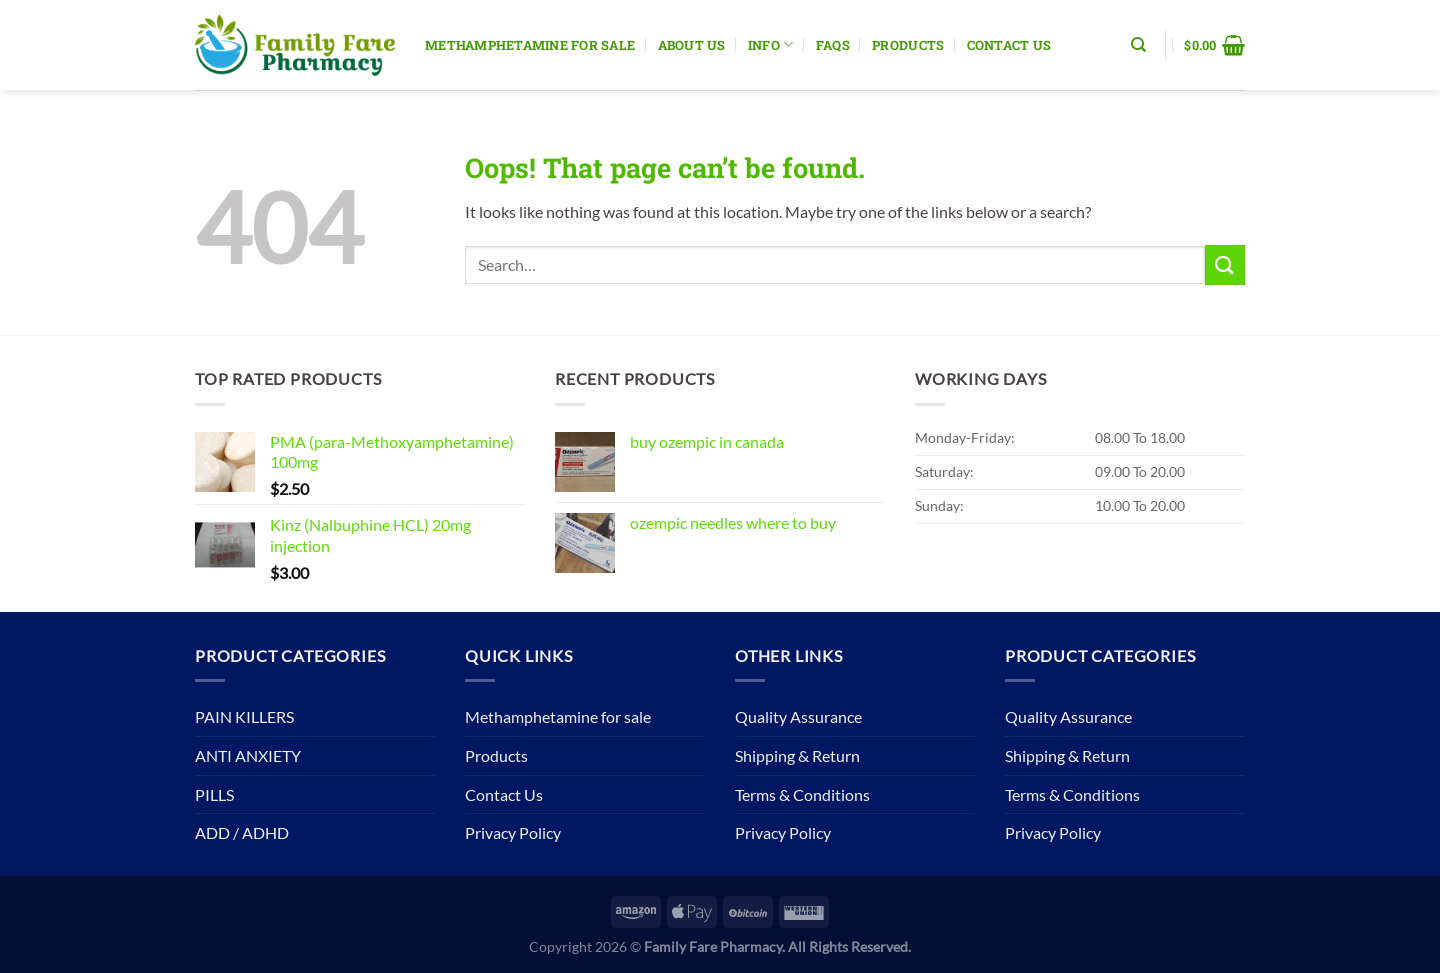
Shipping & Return (797, 755)
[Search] (1138, 45)
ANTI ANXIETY (248, 755)
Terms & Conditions (802, 794)
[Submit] (1225, 264)
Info (770, 44)
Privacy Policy (513, 832)
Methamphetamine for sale (530, 45)
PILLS (214, 794)
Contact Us (1009, 45)
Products (908, 45)
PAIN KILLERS (244, 716)
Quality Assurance (798, 716)
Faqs (833, 45)
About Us (692, 45)
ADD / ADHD (242, 832)
